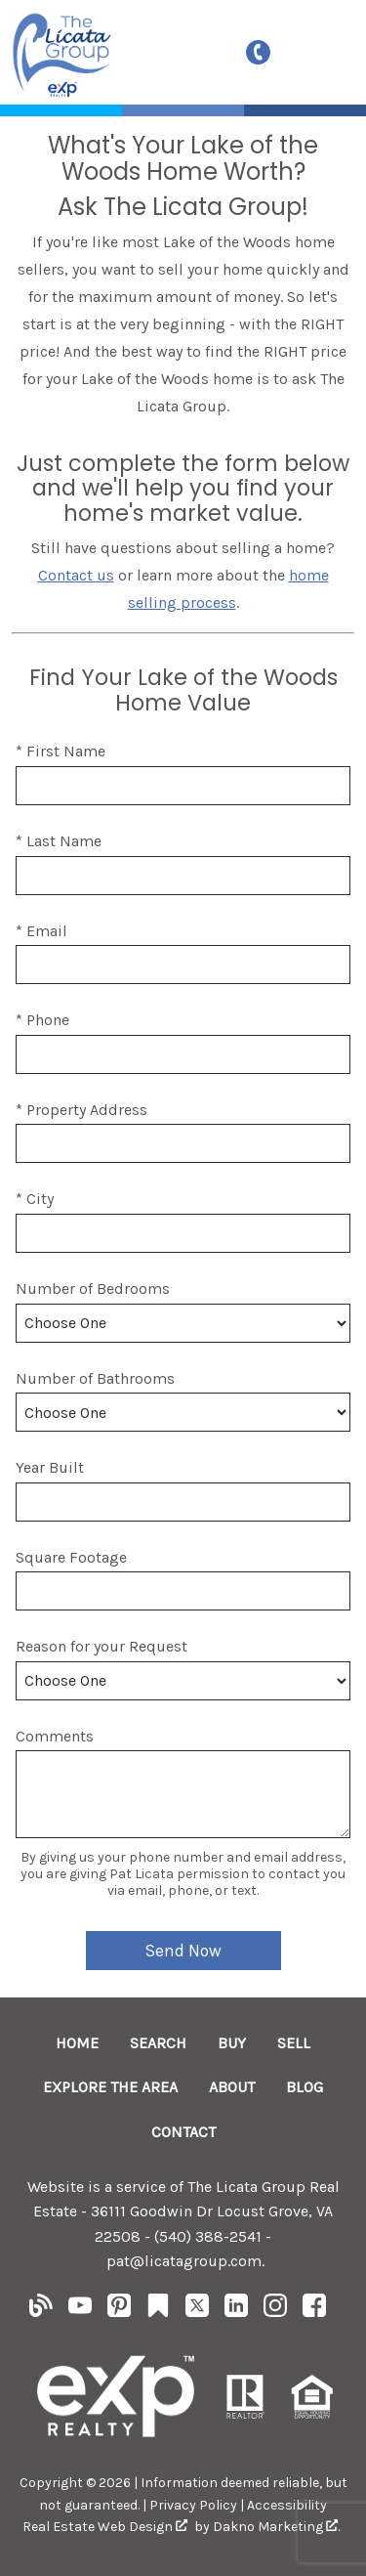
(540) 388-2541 (208, 2236)
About (232, 2087)
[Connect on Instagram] (275, 2311)
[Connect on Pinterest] (119, 2311)
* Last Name (59, 841)
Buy (232, 2043)
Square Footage (71, 1557)
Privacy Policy (193, 2505)
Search (158, 2043)
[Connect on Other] (158, 2311)
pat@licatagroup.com (184, 2261)
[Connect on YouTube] (80, 2311)
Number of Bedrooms (93, 1288)
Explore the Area (110, 2087)
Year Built (50, 1467)
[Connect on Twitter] (197, 2311)
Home (77, 2043)
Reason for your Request (101, 1646)
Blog (304, 2087)
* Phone (42, 1019)
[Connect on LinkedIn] (236, 2311)
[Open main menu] (323, 51)
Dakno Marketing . (276, 2526)
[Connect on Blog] (41, 2311)
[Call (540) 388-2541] (263, 52)
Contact (183, 2132)
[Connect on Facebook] (314, 2311)
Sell (293, 2043)
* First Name (60, 751)
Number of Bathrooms (95, 1378)
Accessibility (287, 2505)
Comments (55, 1736)
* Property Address (81, 1109)
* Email (41, 931)
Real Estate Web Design (104, 2526)
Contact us (76, 575)
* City (35, 1198)
